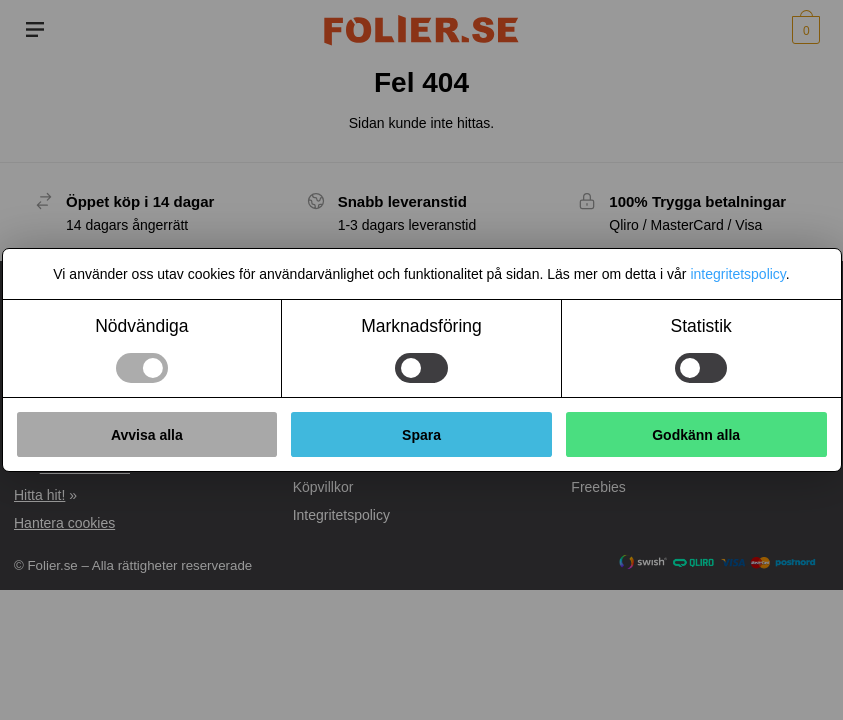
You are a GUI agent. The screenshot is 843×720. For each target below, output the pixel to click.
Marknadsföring (421, 326)
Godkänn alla (696, 435)
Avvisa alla (147, 435)
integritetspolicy (737, 274)
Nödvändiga (141, 326)
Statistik (701, 326)
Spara (421, 435)
